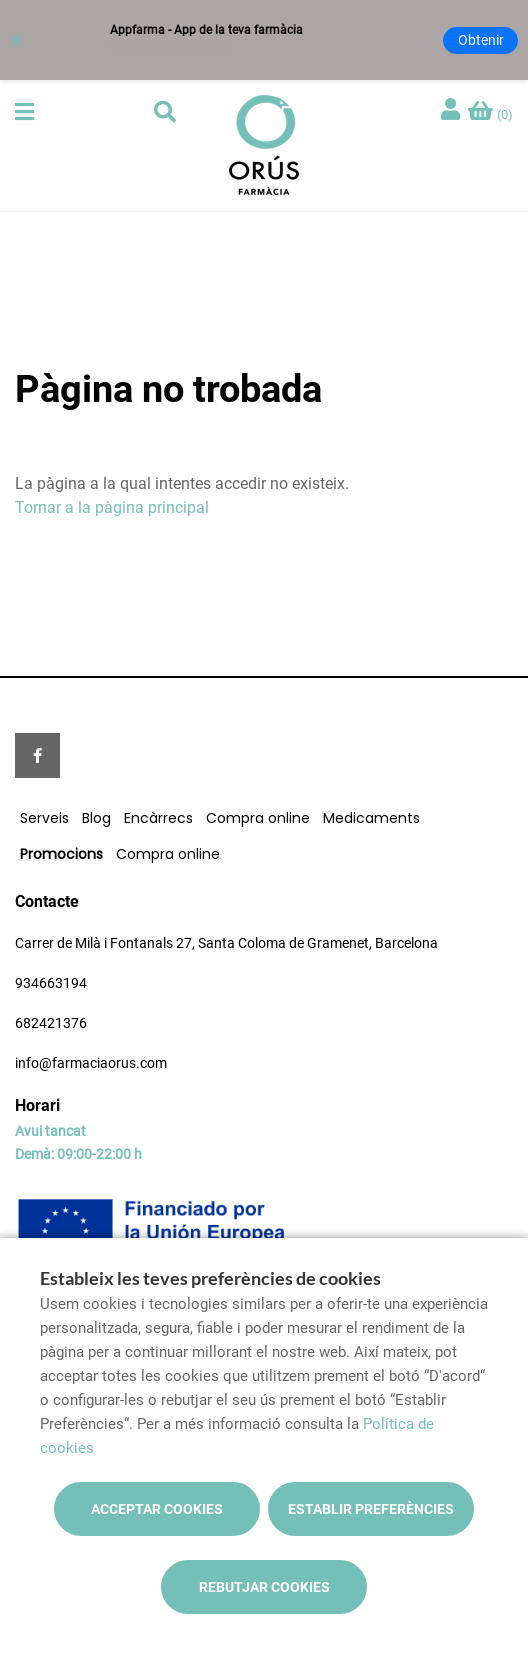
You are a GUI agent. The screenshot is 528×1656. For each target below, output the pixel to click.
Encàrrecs (158, 818)
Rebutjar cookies (264, 1587)
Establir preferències (371, 1509)
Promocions (61, 854)
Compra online (258, 818)
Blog (96, 818)
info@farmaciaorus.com (91, 1063)
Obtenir (481, 40)
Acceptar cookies (157, 1509)
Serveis (44, 818)
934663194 (51, 983)
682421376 (51, 1023)
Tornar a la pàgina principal (112, 507)
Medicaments (371, 818)
